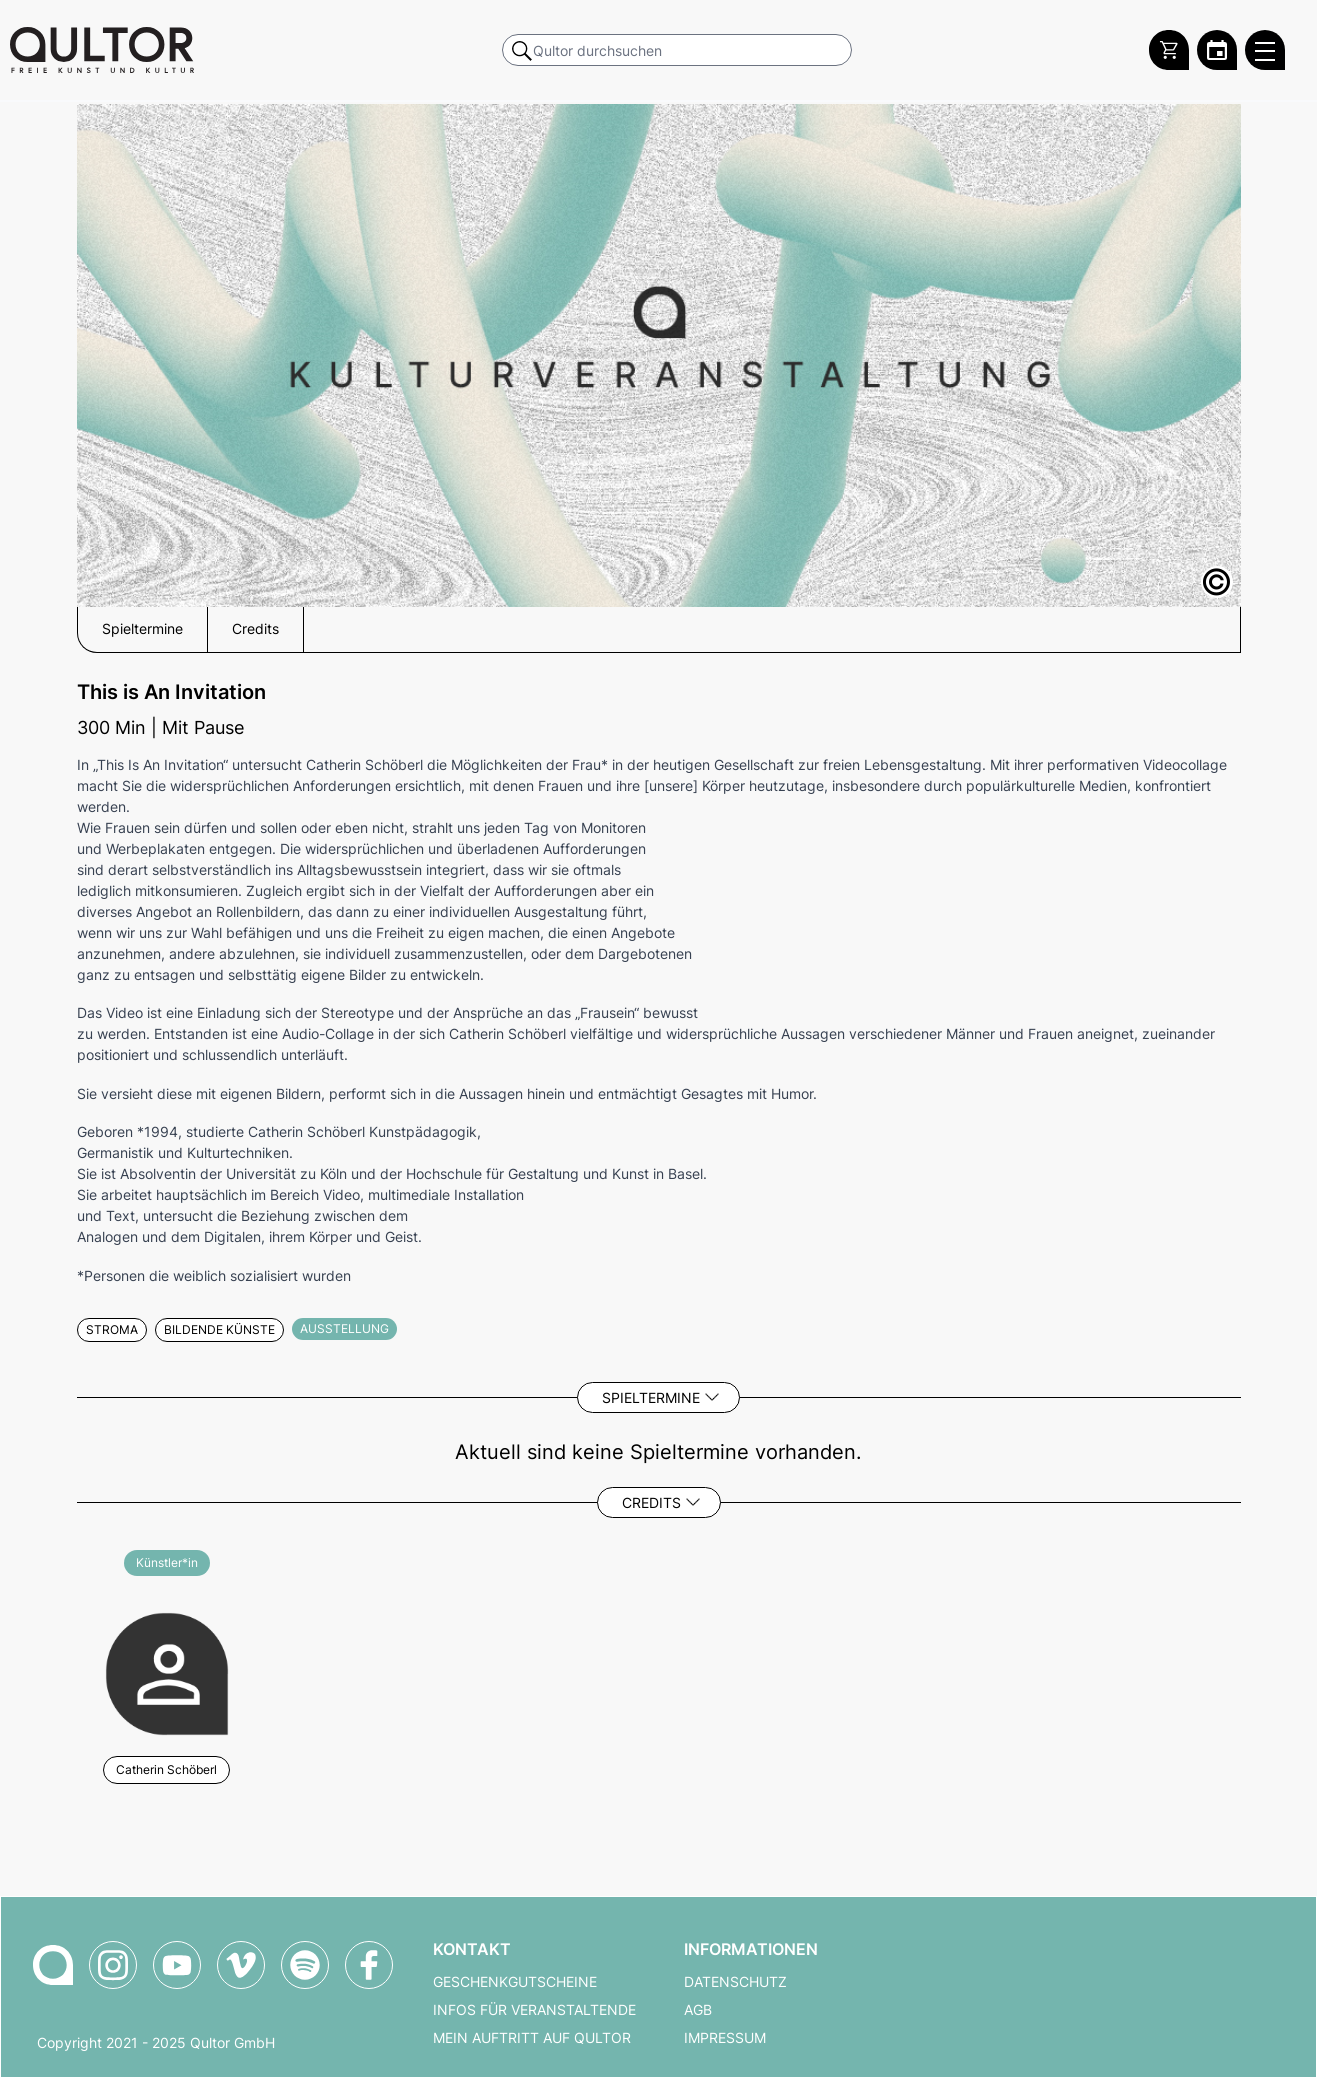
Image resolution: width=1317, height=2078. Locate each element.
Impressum (725, 2038)
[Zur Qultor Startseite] (102, 50)
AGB (698, 2010)
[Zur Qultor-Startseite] (53, 1965)
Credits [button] (255, 629)
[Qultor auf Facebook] (369, 1965)
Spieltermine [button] (142, 629)
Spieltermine (651, 1397)
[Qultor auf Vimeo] (241, 1965)
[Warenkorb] (1169, 50)
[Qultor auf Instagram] (113, 1965)
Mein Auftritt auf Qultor (532, 2038)
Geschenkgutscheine (515, 1982)
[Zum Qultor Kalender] (1217, 50)
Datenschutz (735, 1982)
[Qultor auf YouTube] (177, 1965)
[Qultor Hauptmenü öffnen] (1265, 50)
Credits (651, 1502)
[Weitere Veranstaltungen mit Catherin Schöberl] (167, 1671)
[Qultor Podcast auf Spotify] (305, 1965)
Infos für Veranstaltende (534, 2010)
